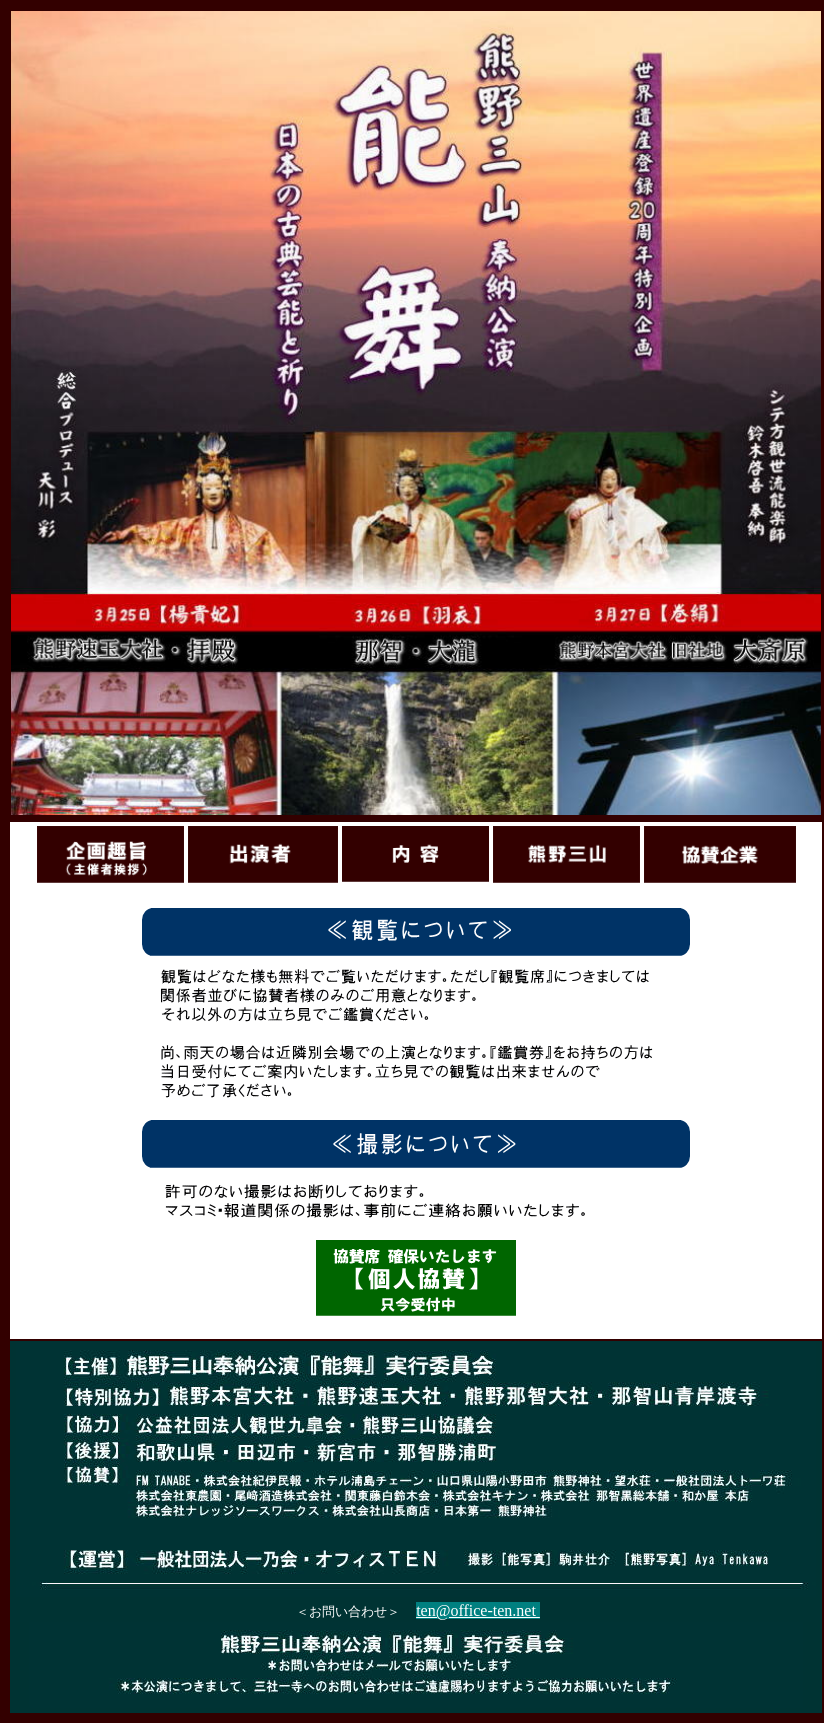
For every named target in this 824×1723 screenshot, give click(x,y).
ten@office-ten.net (478, 1610)
